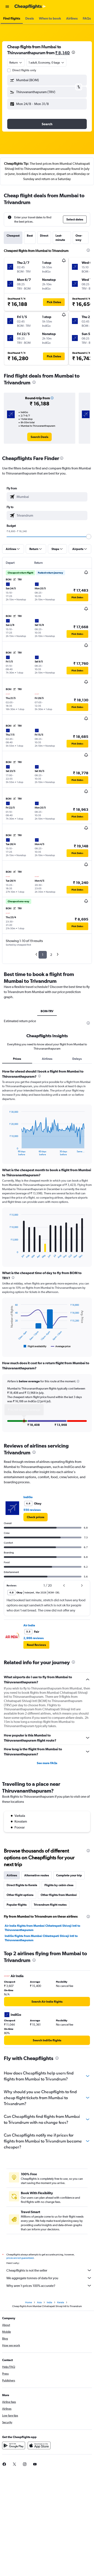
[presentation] (73, 52)
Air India (29, 1625)
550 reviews (32, 1510)
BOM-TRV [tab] (47, 1011)
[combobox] (16, 62)
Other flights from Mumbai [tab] (59, 1895)
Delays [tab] (77, 1058)
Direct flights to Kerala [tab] (22, 1885)
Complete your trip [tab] (69, 1875)
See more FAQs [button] (47, 1763)
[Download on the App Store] (39, 2445)
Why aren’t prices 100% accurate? (49, 2285)
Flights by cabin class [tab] (58, 1885)
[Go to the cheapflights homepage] (30, 6)
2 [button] (51, 955)
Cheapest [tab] (13, 235)
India (49, 2302)
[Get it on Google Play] (13, 2445)
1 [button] (42, 955)
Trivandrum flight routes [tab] (50, 1904)
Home (28, 2302)
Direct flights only (24, 70)
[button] (7, 6)
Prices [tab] (17, 1058)
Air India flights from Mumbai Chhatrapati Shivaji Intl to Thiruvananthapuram (42, 1928)
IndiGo (28, 1497)
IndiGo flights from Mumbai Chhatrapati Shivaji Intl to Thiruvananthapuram (41, 1938)
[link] (39, 437)
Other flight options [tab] (20, 1895)
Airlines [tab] (47, 1058)
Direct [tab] (44, 235)
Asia (39, 2302)
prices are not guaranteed (20, 2257)
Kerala (60, 2302)
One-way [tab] (78, 238)
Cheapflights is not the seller (49, 2270)
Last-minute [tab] (60, 238)
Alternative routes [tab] (36, 1875)
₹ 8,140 (62, 52)
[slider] (88, 536)
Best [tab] (30, 235)
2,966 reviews (33, 1638)
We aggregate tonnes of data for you (49, 2277)
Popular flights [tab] (17, 1904)
